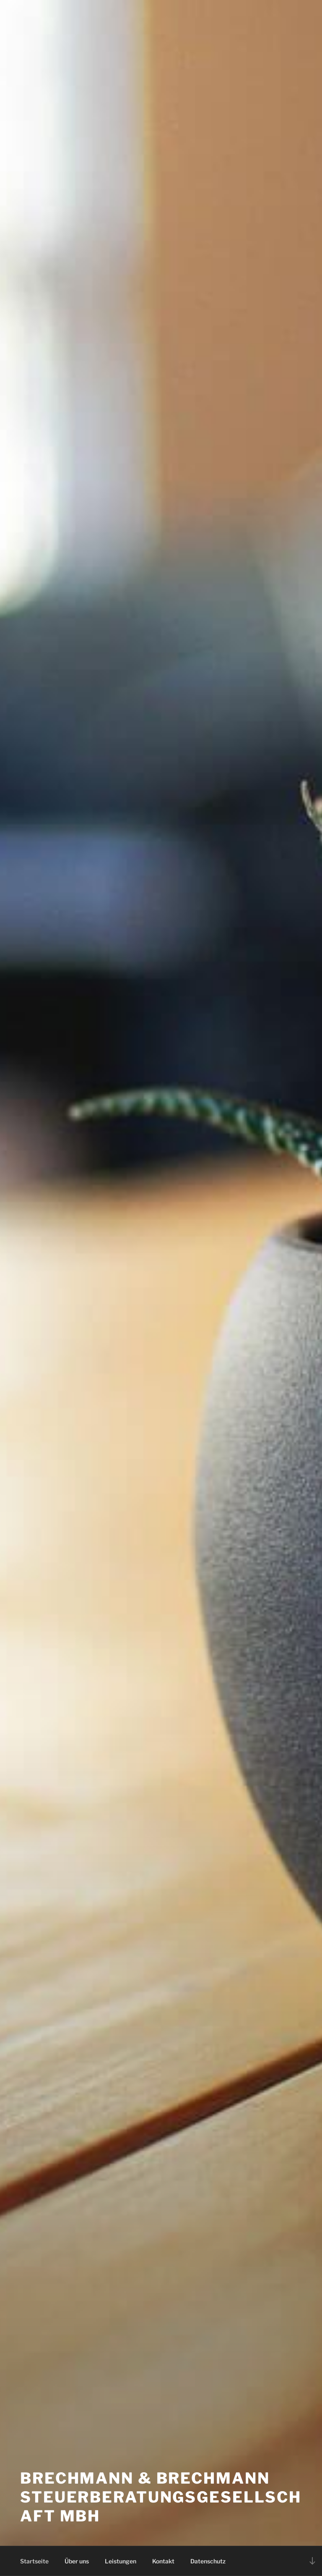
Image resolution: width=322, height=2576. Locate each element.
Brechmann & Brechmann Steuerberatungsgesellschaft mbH (160, 2497)
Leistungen (120, 2561)
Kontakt (163, 2561)
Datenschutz (208, 2561)
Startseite (34, 2561)
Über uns (77, 2561)
